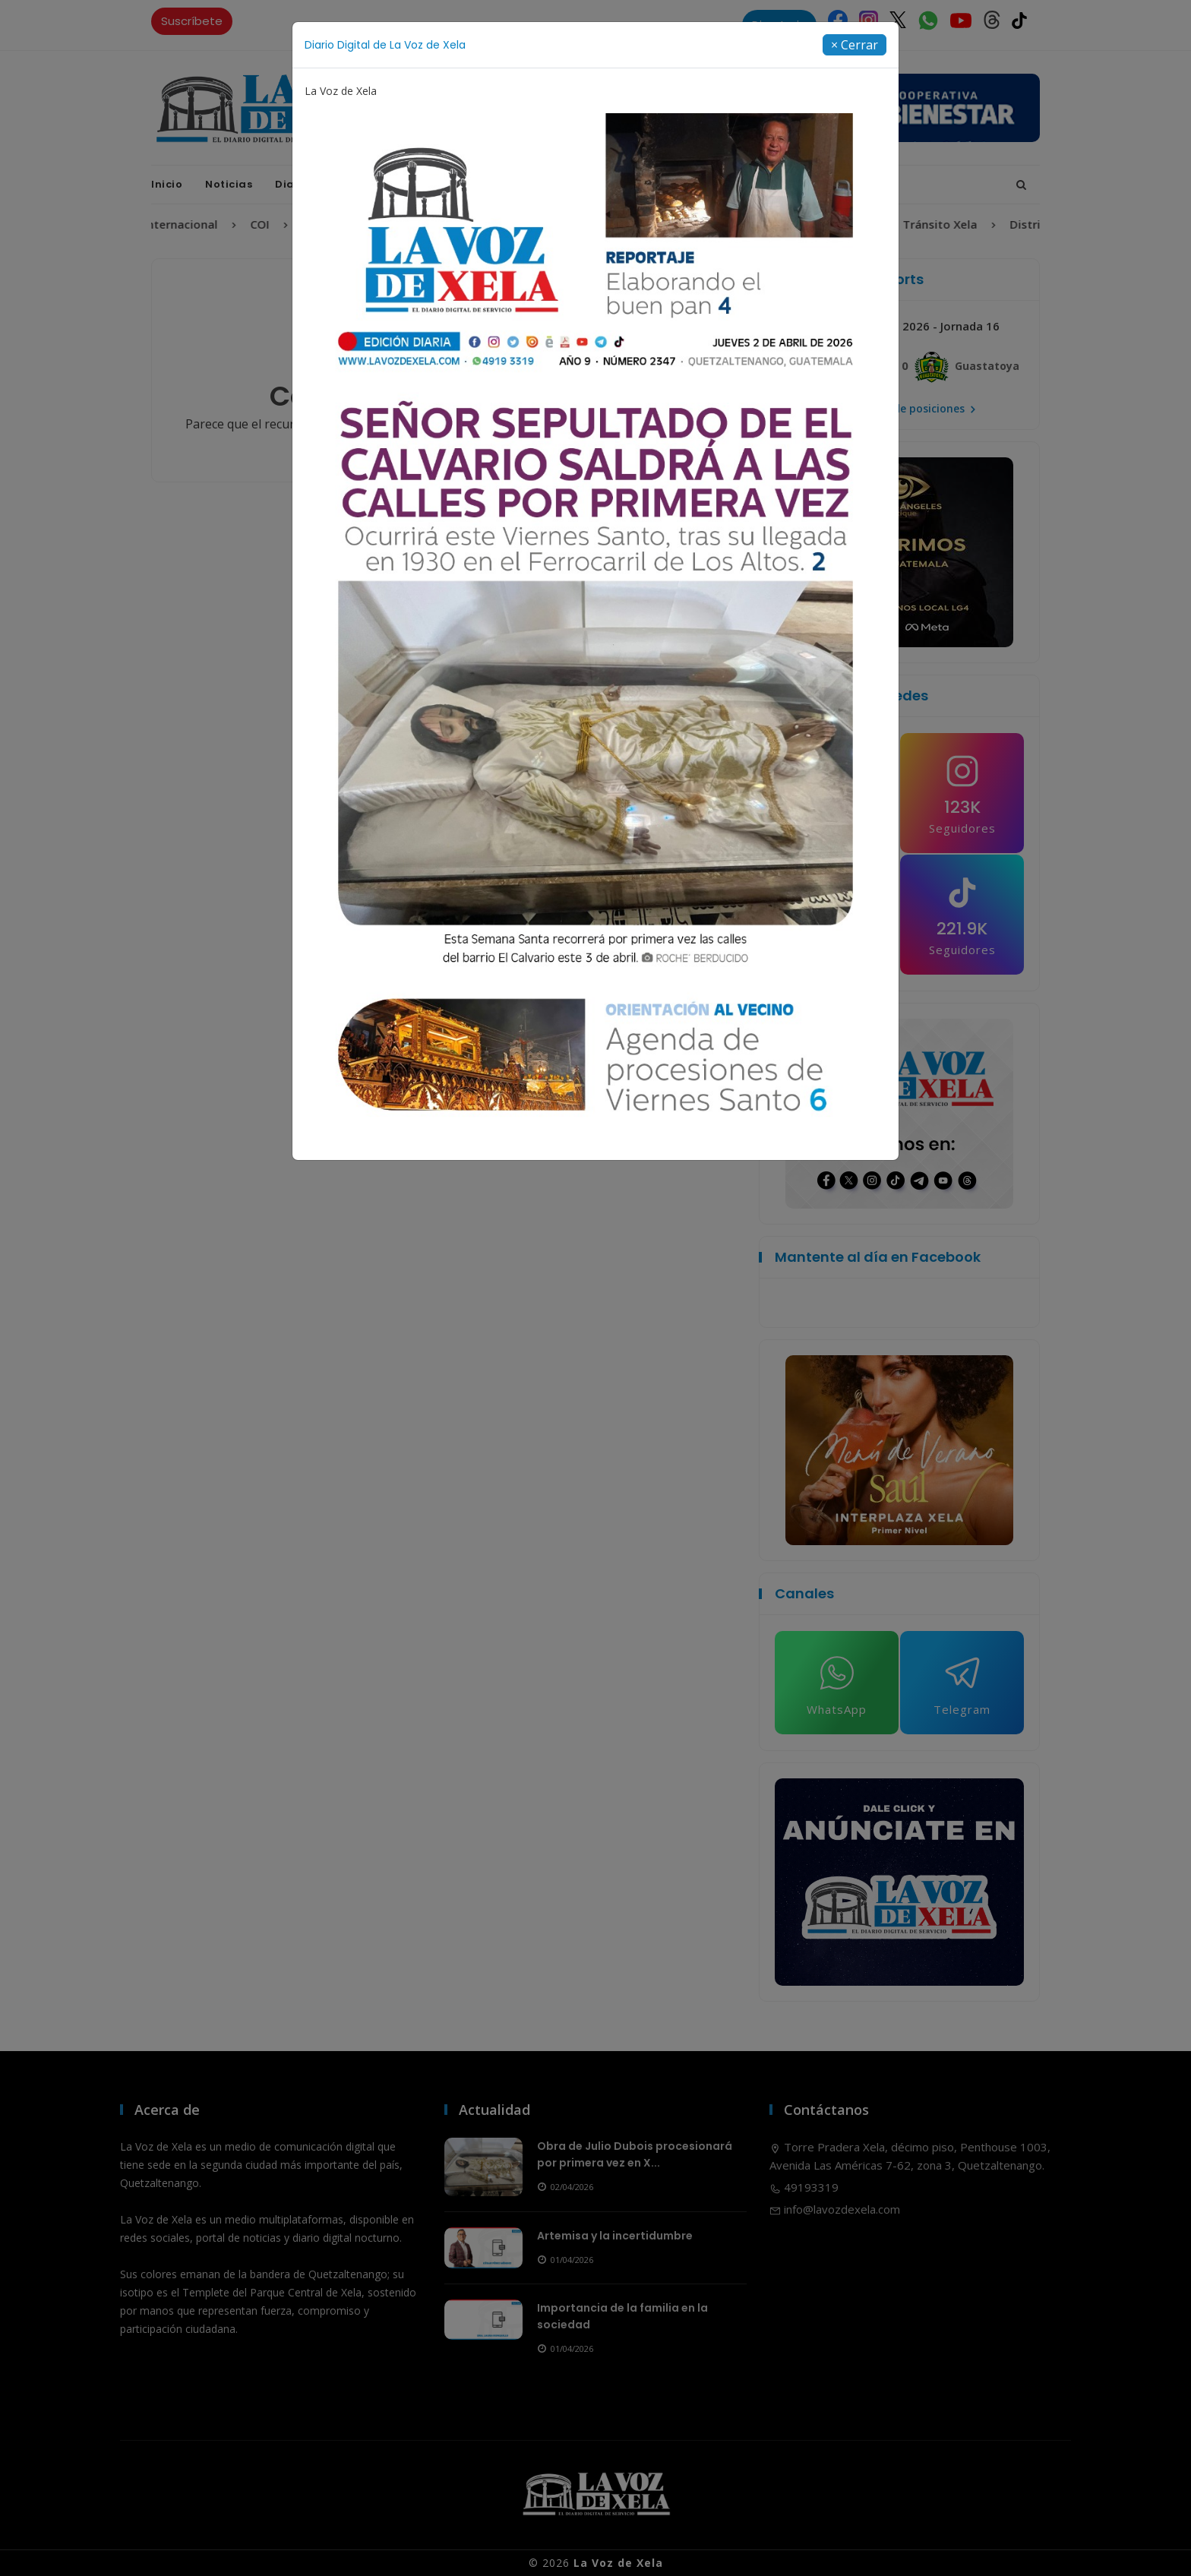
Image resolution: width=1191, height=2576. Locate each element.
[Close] (854, 44)
